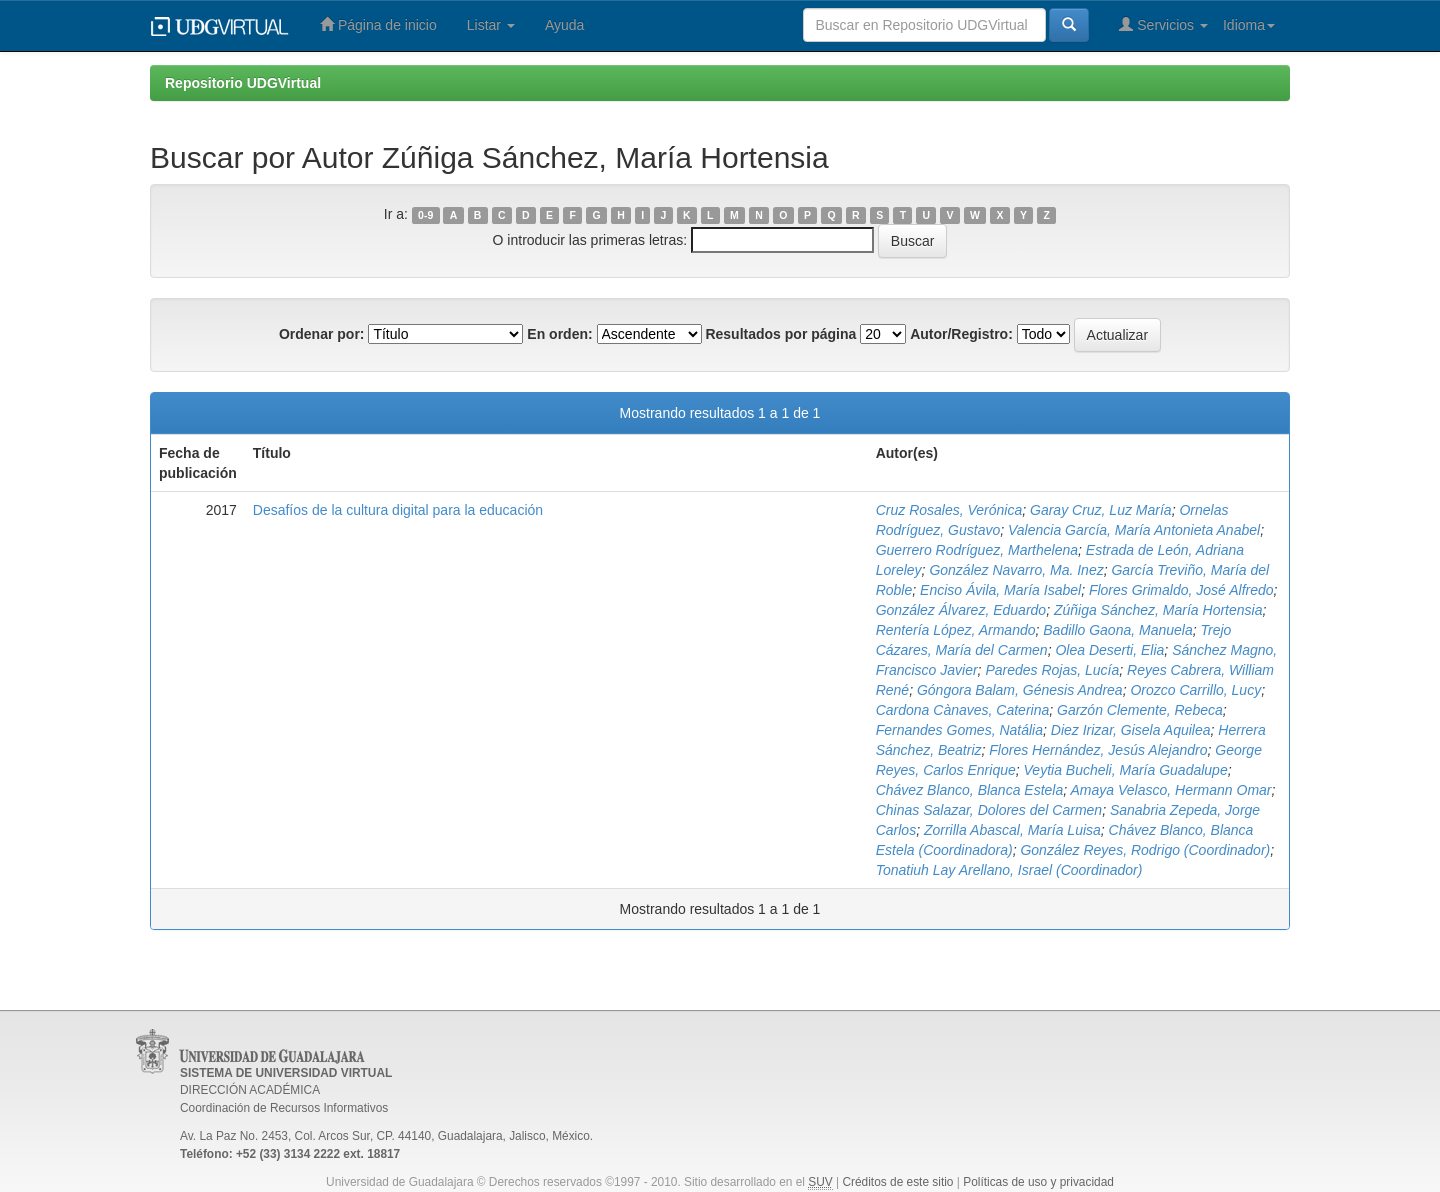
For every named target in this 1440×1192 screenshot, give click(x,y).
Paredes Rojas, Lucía (1052, 670)
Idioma (1249, 25)
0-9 (425, 215)
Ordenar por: (322, 334)
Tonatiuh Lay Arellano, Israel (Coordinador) (1009, 870)
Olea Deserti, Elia (1109, 650)
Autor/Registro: (961, 334)
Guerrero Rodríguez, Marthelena (977, 550)
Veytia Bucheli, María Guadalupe (1126, 770)
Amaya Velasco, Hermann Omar (1171, 790)
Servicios (1163, 24)
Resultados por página (780, 334)
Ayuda (564, 25)
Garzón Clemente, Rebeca (1140, 710)
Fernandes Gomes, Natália (959, 730)
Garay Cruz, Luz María (1101, 510)
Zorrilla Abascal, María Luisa (1012, 830)
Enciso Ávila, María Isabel (1000, 590)
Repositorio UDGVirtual (243, 83)
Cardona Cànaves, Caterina (963, 710)
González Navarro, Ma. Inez (1016, 570)
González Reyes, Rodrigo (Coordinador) (1145, 850)
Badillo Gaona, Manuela (1117, 630)
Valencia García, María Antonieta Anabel (1134, 530)
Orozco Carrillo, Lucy (1195, 690)
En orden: (559, 334)
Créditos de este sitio (897, 1182)
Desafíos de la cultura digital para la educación (398, 510)
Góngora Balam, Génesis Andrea (1020, 690)
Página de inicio (378, 24)
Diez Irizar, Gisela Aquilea (1131, 730)
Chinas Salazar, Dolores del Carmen (989, 810)
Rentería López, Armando (956, 630)
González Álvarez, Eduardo (961, 610)
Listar (491, 25)
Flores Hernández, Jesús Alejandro (1098, 750)
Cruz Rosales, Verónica (949, 510)
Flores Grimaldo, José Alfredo (1181, 590)
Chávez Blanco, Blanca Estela (970, 790)
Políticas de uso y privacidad (1038, 1182)
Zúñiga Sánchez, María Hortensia (1158, 610)
